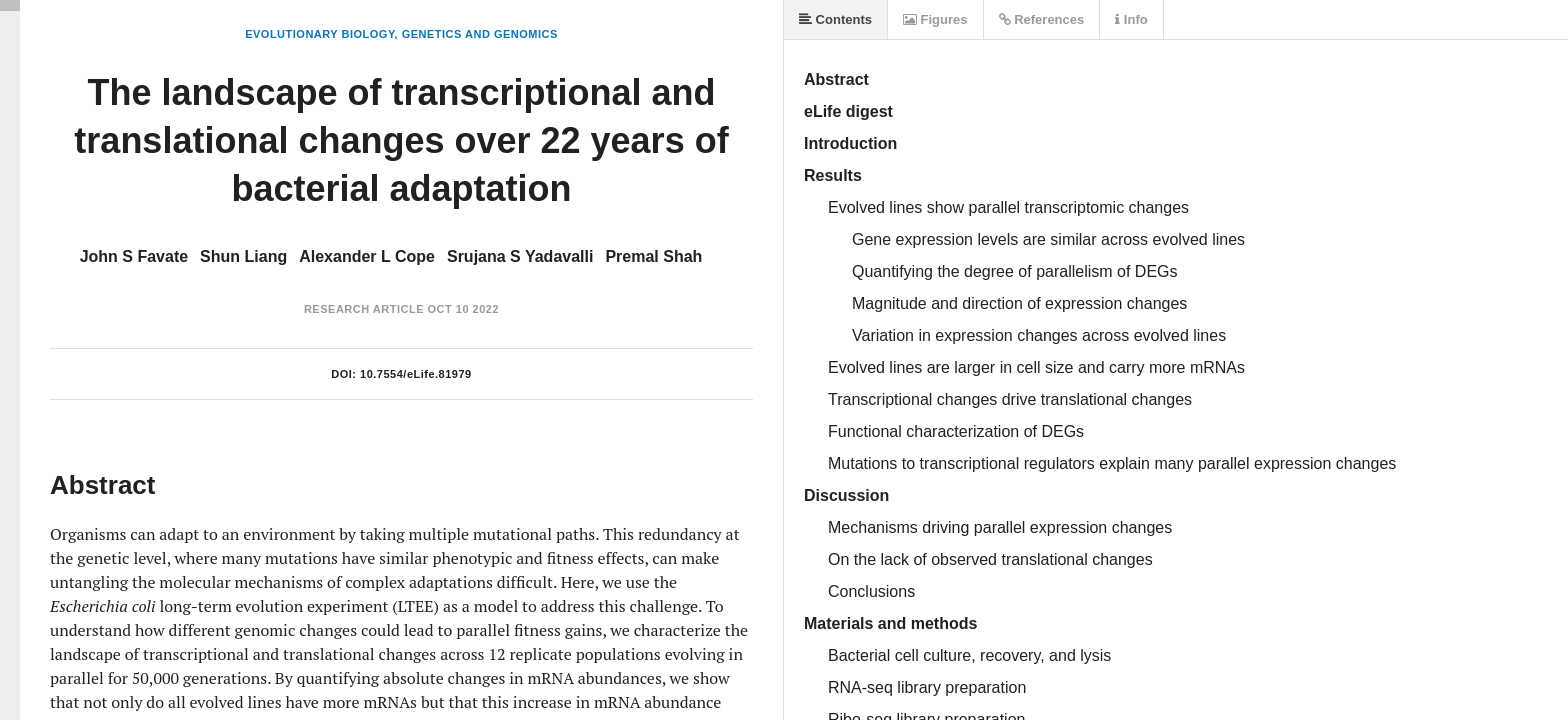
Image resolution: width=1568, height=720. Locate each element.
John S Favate (134, 256)
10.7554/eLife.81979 (416, 374)
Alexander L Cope (367, 256)
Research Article (364, 309)
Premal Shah (653, 256)
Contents (835, 19)
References (1042, 19)
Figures (935, 19)
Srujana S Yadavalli (520, 256)
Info (1131, 19)
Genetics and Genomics (480, 34)
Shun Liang (243, 256)
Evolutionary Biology (319, 34)
